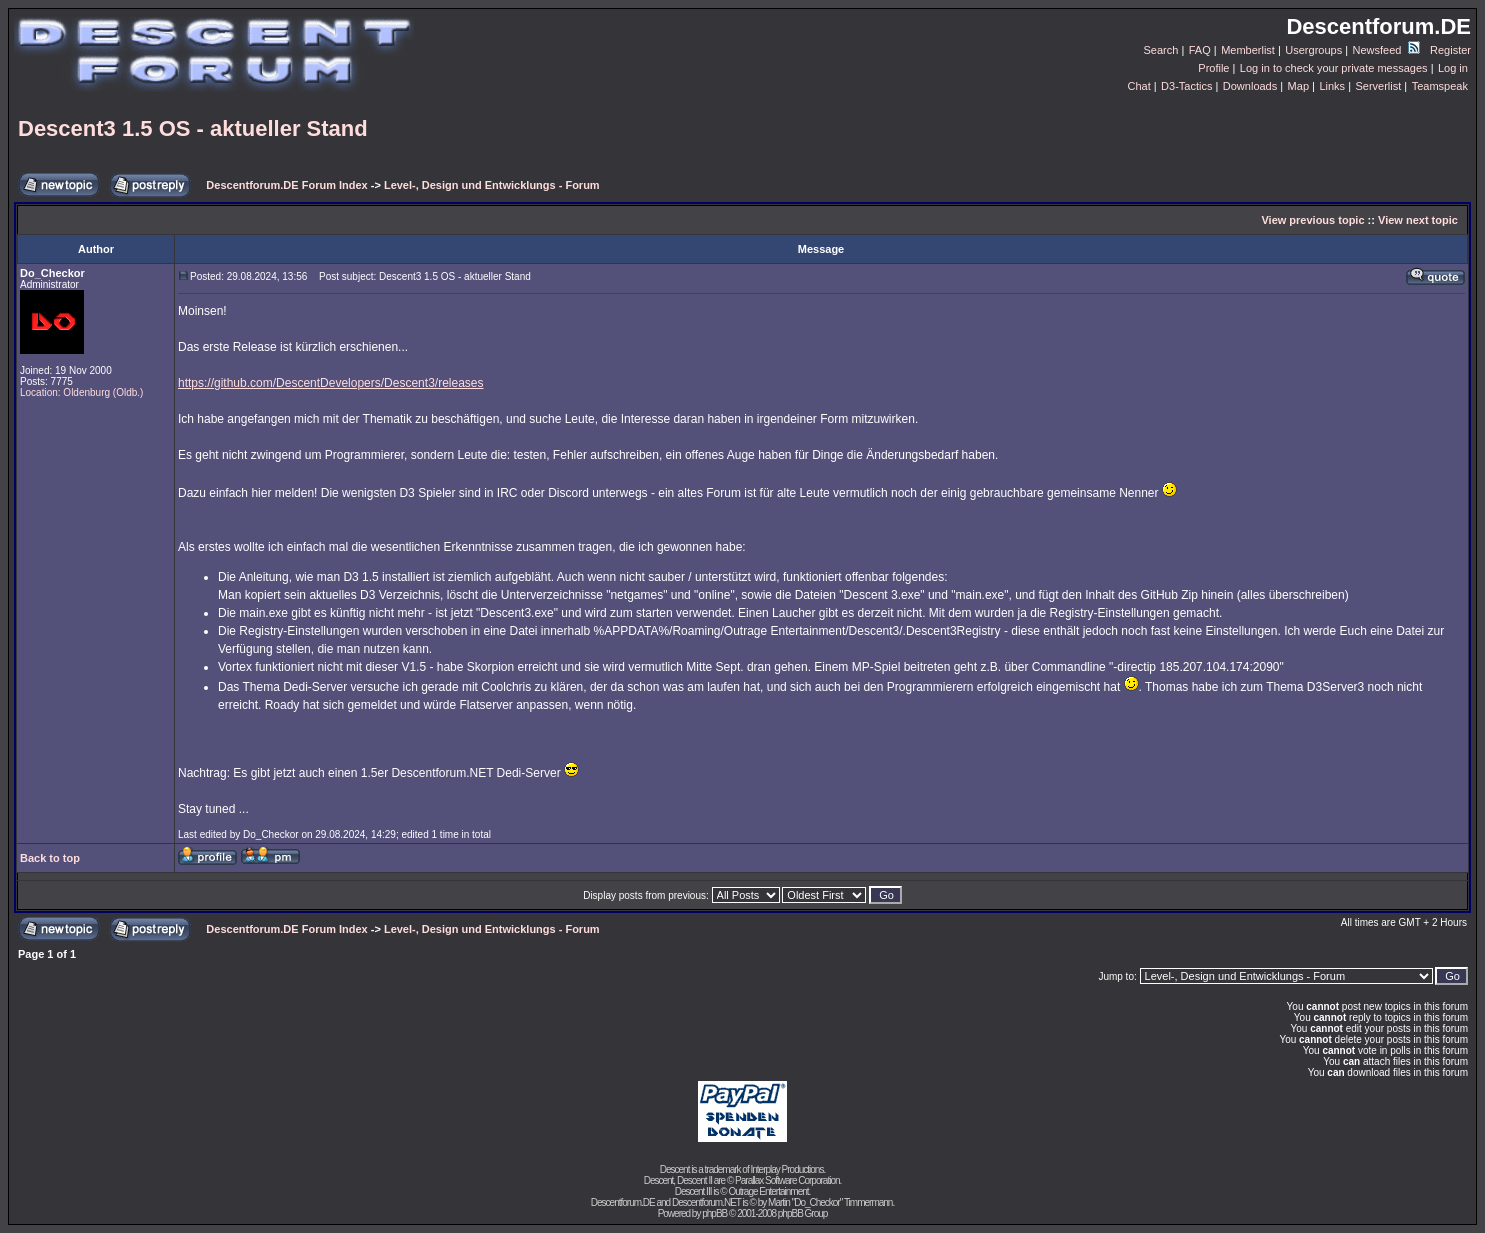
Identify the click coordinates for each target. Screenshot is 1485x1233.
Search (1161, 50)
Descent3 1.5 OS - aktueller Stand (193, 128)
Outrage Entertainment (768, 1191)
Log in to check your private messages (1334, 68)
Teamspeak (1440, 86)
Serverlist (1378, 86)
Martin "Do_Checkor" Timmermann (830, 1202)
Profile (1213, 68)
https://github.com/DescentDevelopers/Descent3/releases (331, 383)
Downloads (1250, 86)
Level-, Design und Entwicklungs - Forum (492, 185)
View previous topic (1312, 220)
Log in (1453, 68)
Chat (1138, 86)
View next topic (1418, 220)
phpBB (714, 1213)
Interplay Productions (786, 1169)
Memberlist (1248, 50)
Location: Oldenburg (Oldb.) (81, 392)
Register (1450, 50)
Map (1298, 86)
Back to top (50, 858)
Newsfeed (1386, 50)
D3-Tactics (1186, 86)
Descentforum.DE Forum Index (286, 185)
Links (1332, 86)
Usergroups (1313, 50)
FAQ (1200, 50)
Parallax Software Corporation (787, 1180)
